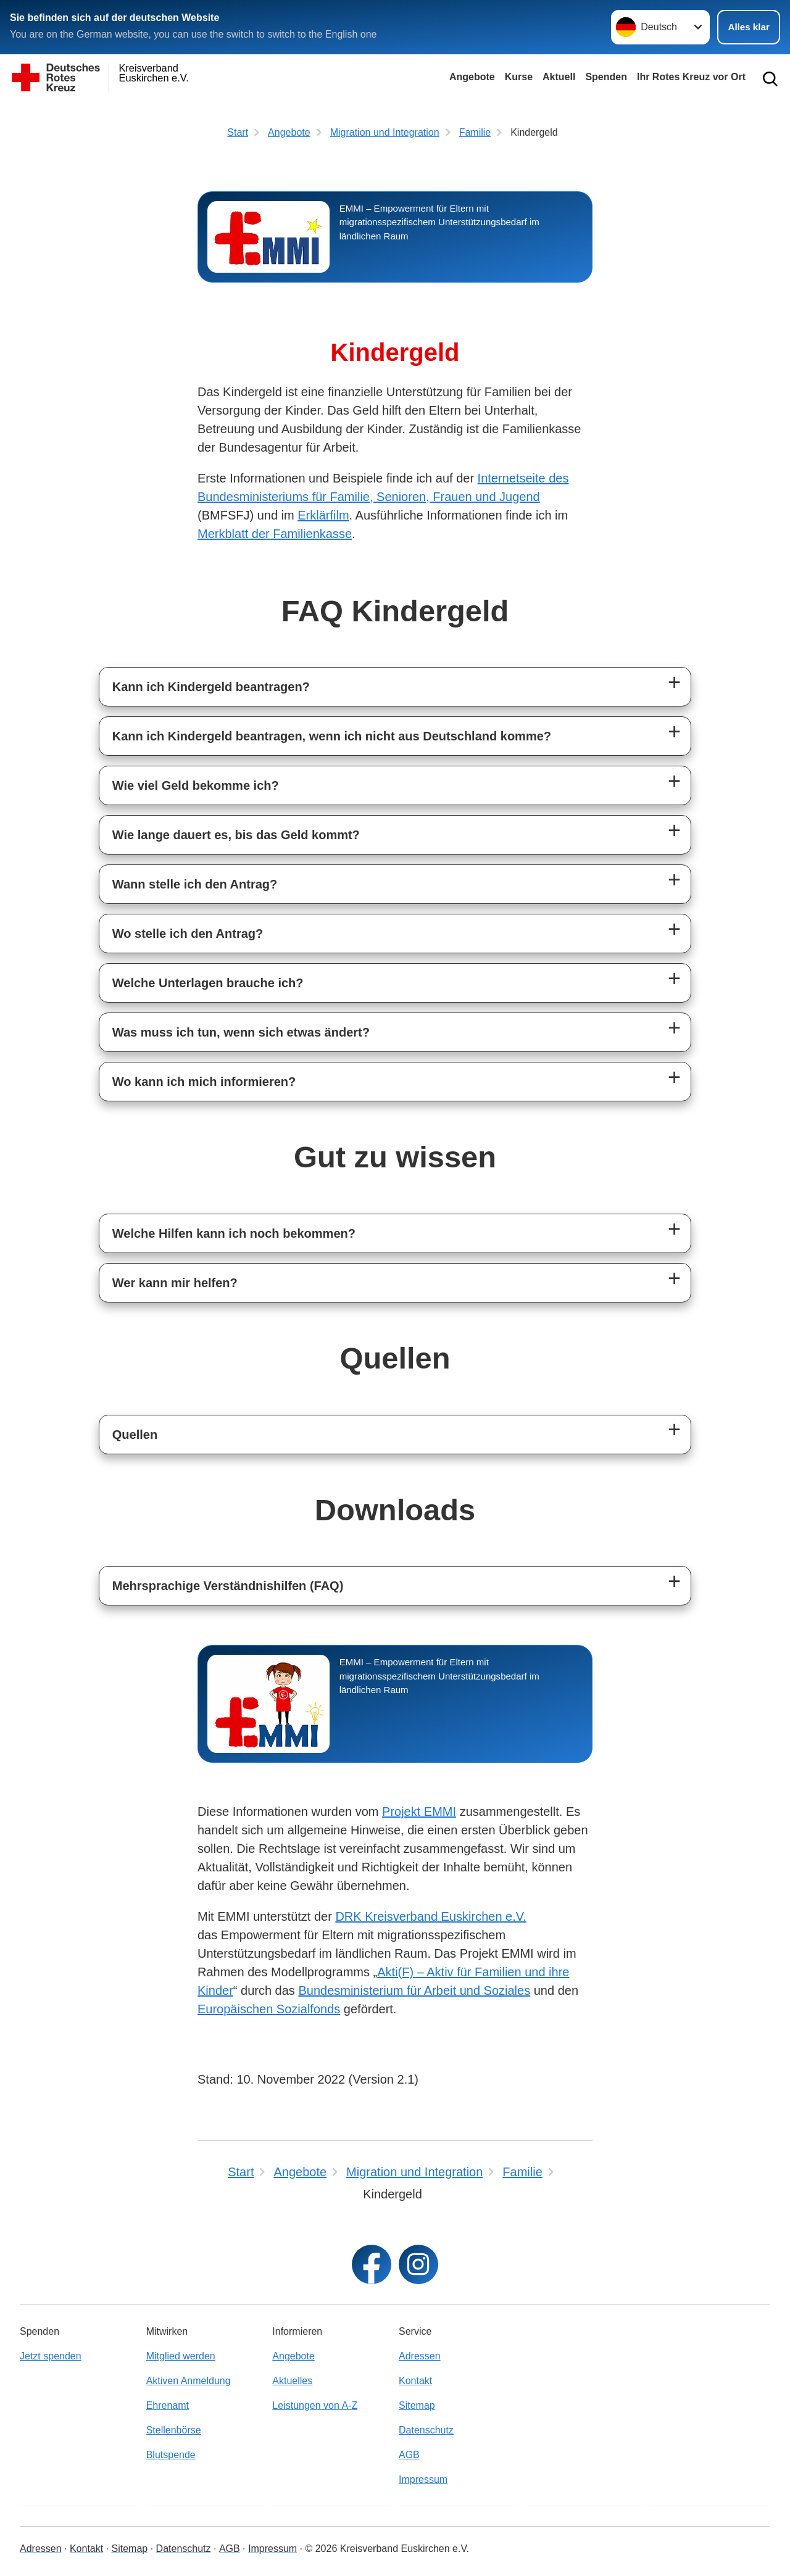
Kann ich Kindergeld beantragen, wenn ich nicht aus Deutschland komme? (331, 736)
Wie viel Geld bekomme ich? (195, 785)
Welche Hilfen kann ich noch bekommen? (234, 1233)
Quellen (134, 1434)
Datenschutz (426, 2430)
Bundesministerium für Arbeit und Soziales (414, 1990)
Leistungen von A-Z (314, 2405)
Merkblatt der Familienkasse (275, 533)
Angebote (472, 77)
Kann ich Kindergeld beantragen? (211, 687)
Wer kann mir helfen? (175, 1283)
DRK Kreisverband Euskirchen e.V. (430, 1916)
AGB (409, 2455)
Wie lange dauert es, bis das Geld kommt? (236, 835)
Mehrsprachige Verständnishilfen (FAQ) (228, 1585)
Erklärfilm (323, 515)
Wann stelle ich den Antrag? (194, 884)
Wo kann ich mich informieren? (204, 1081)
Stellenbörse (173, 2430)
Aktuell (559, 77)
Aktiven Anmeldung (188, 2380)
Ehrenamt (167, 2405)
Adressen (420, 2356)
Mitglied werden (180, 2356)
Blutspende (171, 2455)
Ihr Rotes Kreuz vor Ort (691, 77)
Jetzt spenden (50, 2356)
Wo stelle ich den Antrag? (187, 933)
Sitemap (417, 2405)
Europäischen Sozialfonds (269, 2009)
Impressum (423, 2479)
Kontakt (415, 2380)
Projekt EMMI (419, 1811)
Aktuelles (292, 2380)
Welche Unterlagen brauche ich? (208, 983)
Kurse (519, 77)
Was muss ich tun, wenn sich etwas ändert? (241, 1032)
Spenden (606, 77)
